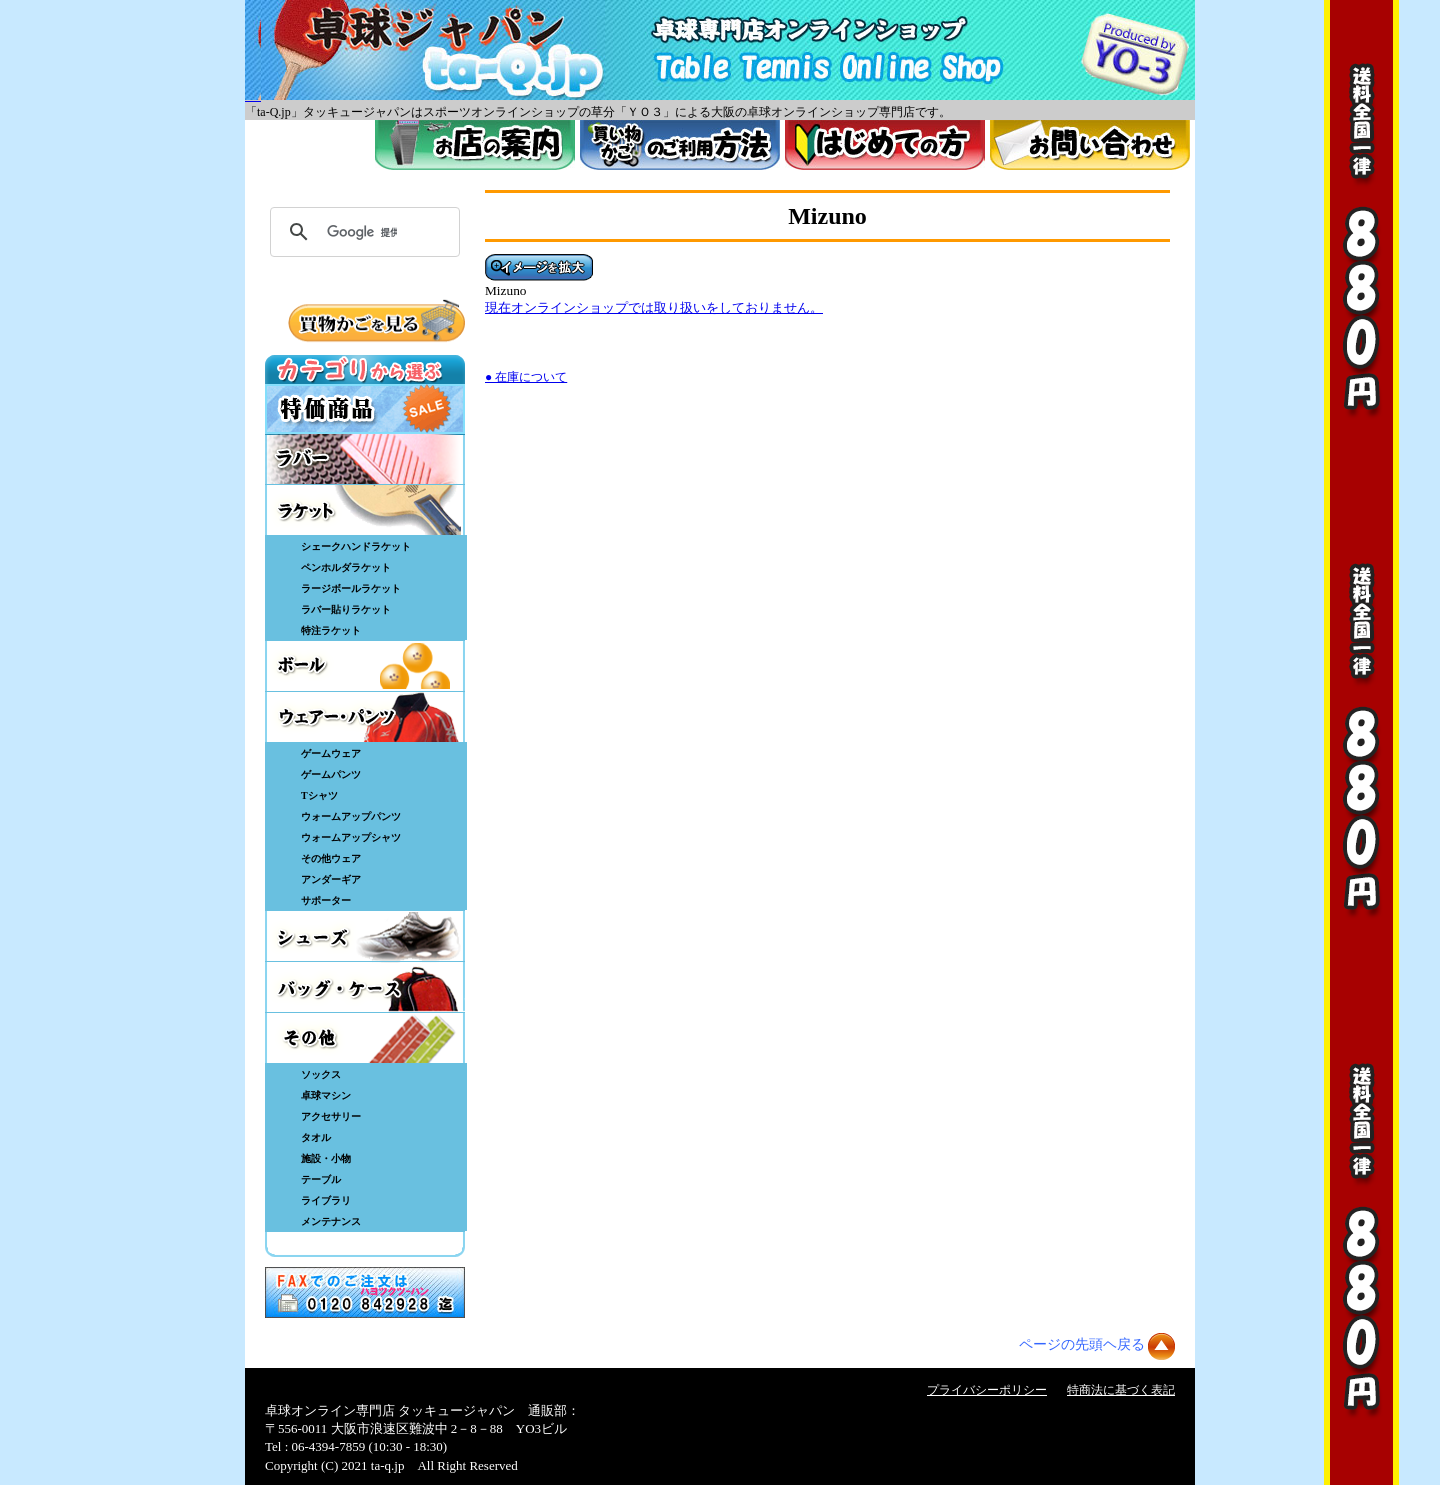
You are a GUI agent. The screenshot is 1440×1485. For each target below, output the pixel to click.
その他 (365, 1038)
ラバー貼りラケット (346, 609)
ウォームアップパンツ (351, 816)
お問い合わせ (1090, 145)
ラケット (365, 510)
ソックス (321, 1074)
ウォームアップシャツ (351, 837)
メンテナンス (331, 1221)
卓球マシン (326, 1095)
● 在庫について (526, 377)
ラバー (365, 459)
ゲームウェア (331, 753)
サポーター (326, 900)
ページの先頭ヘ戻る (1082, 1344)
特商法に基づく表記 (1121, 1390)
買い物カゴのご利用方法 (680, 145)
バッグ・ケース (365, 987)
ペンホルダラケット (346, 567)
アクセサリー (331, 1116)
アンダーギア (331, 879)
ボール (365, 666)
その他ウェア (331, 858)
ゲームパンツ (331, 774)
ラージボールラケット (351, 588)
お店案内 (475, 145)
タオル (316, 1137)
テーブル (321, 1179)
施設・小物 (326, 1158)
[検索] (362, 232)
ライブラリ (326, 1200)
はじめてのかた (885, 145)
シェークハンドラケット (356, 546)
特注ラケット (331, 630)
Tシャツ (319, 795)
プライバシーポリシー (987, 1390)
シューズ (365, 936)
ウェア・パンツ (365, 717)
